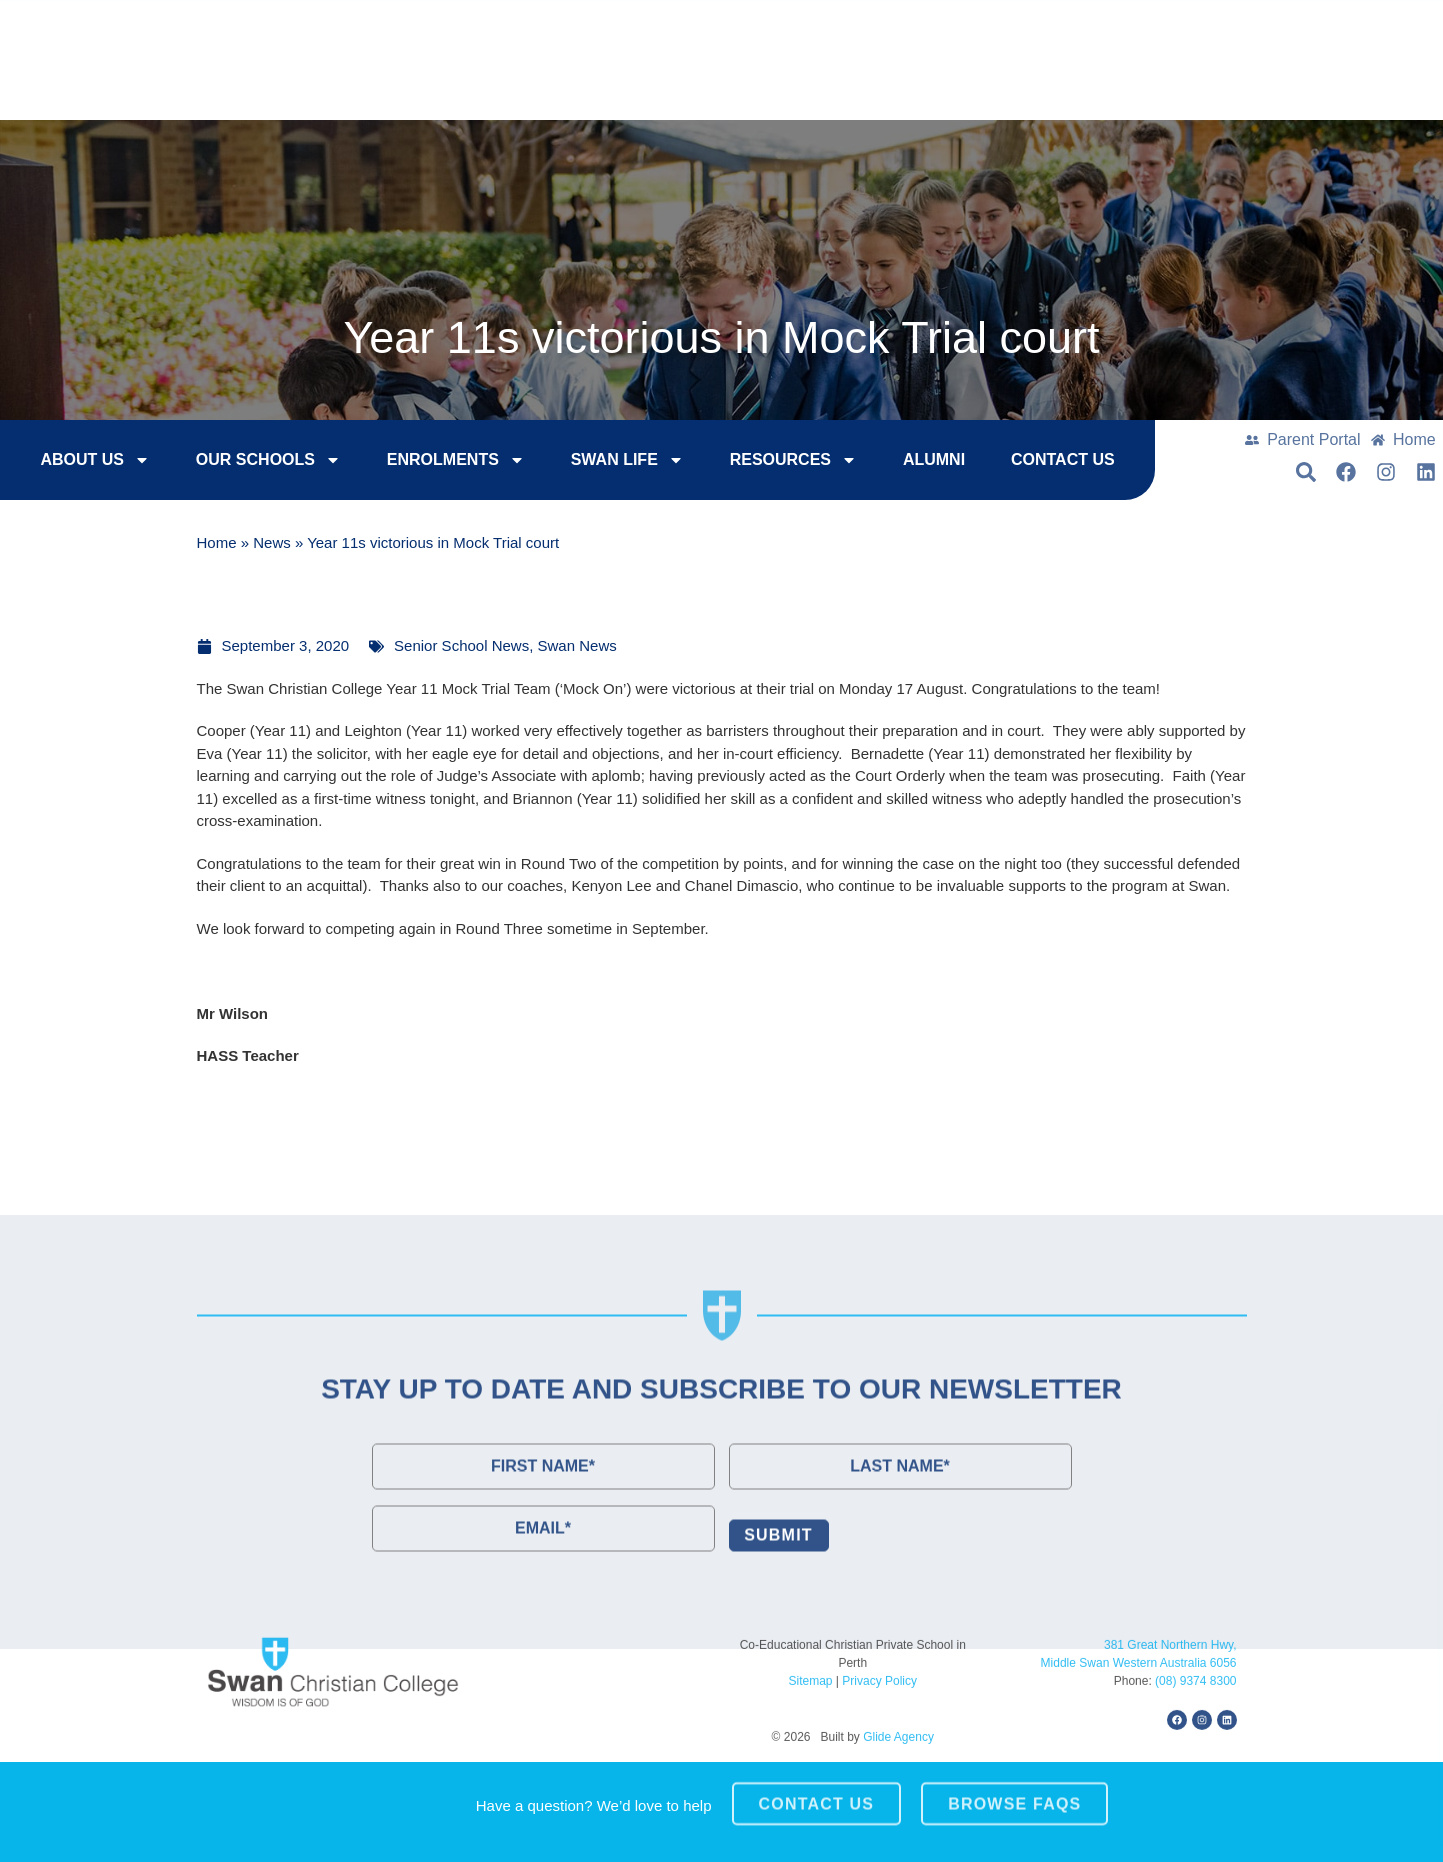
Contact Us (1305, 30)
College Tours (1142, 30)
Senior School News (461, 645)
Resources (751, 463)
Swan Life (585, 463)
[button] (1347, 81)
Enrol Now (981, 30)
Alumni (892, 462)
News (272, 545)
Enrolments (414, 463)
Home (217, 545)
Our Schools (226, 463)
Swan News (577, 645)
